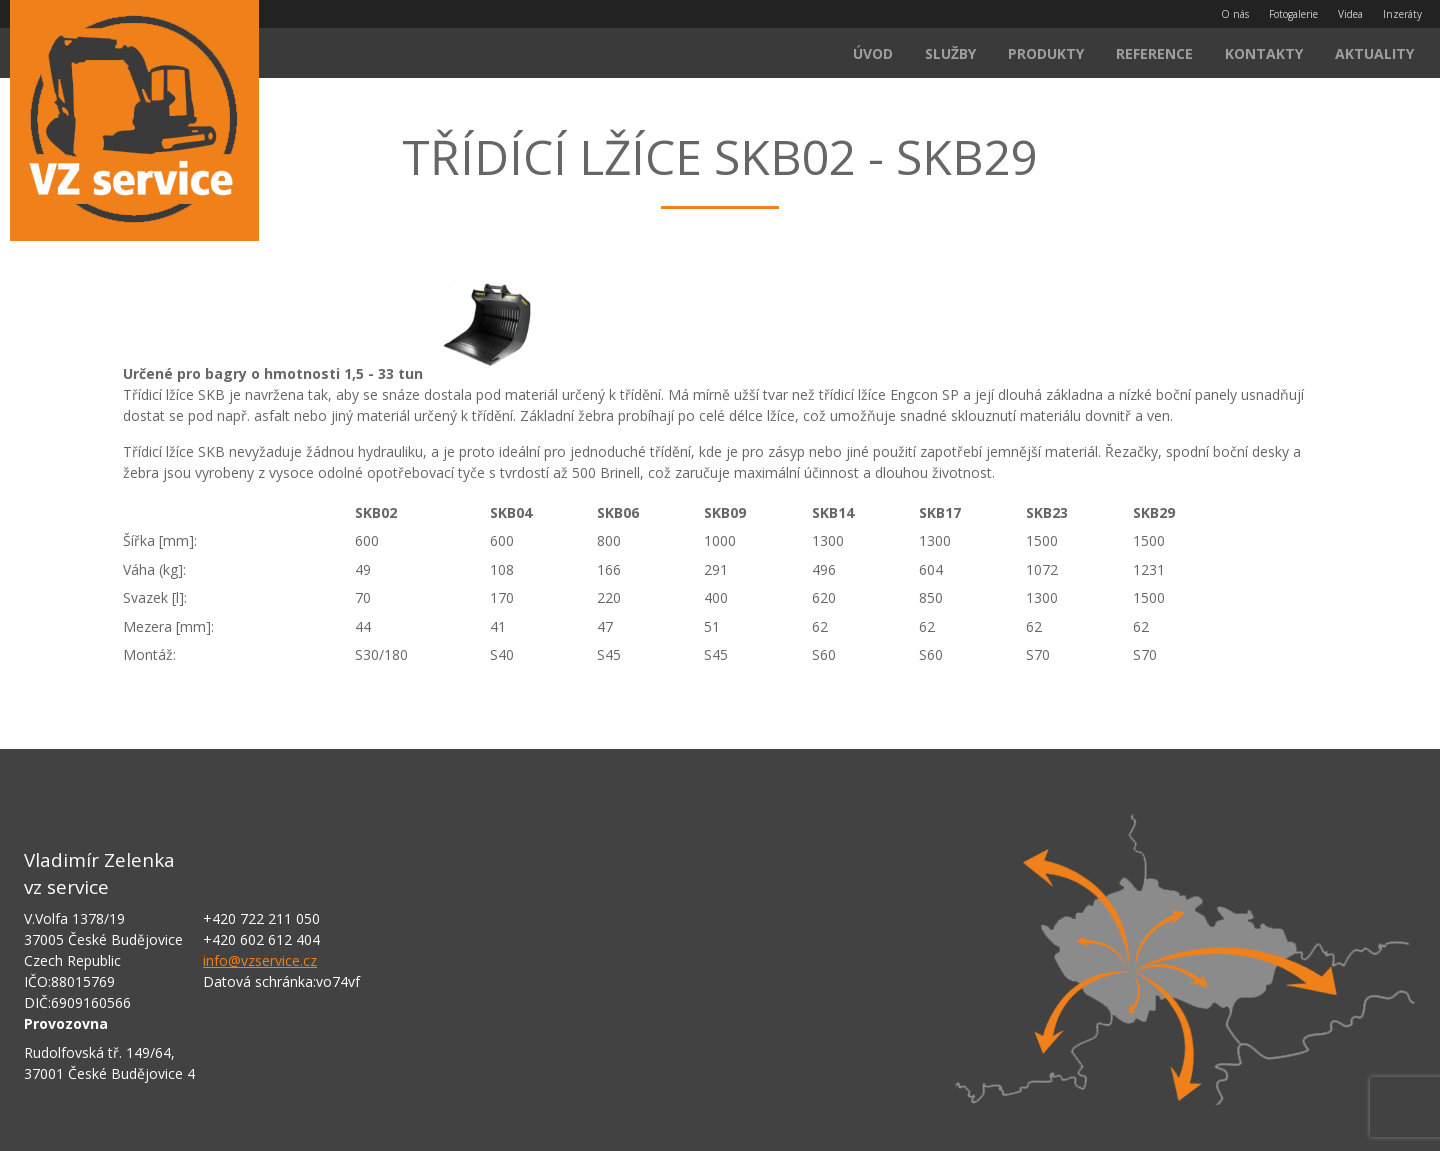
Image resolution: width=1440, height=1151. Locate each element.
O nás (1235, 14)
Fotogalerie (1293, 14)
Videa (1350, 14)
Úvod (873, 53)
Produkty (1046, 53)
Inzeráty (1402, 14)
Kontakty (1264, 53)
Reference (1154, 53)
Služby (950, 53)
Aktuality (1374, 53)
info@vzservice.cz (260, 960)
